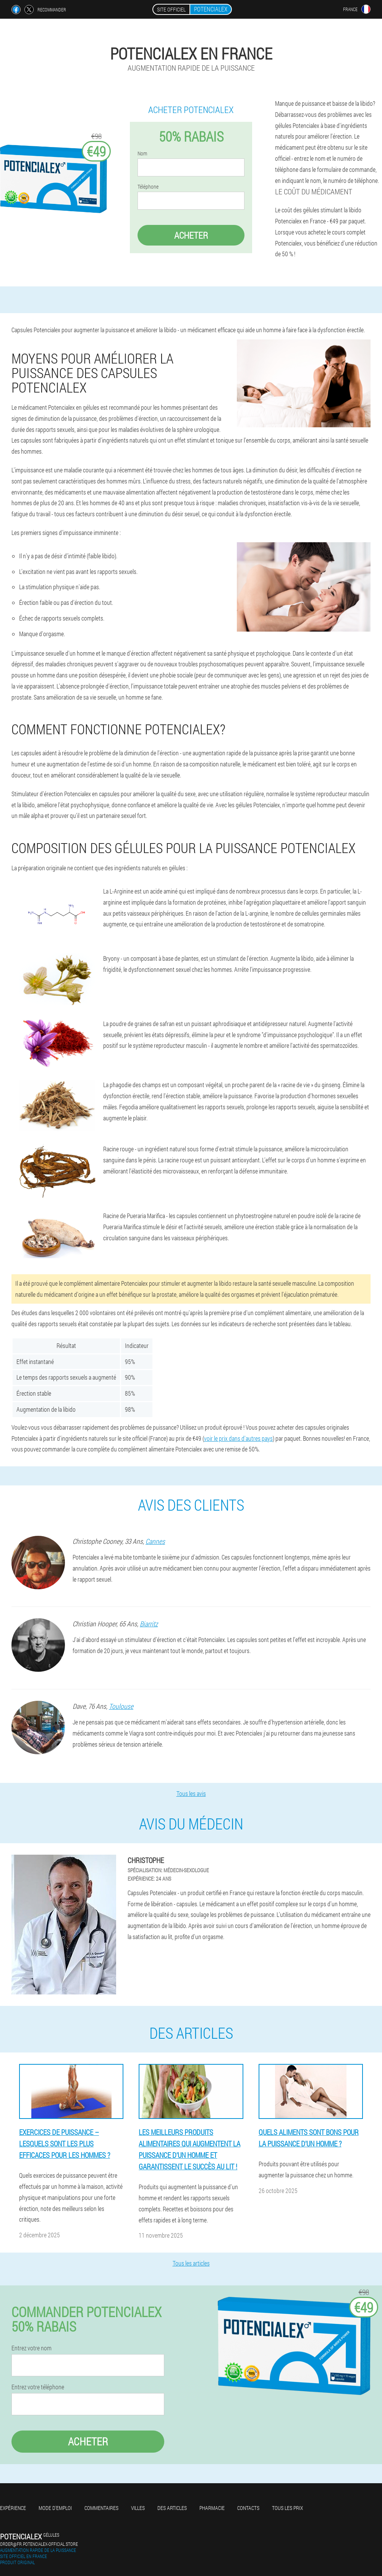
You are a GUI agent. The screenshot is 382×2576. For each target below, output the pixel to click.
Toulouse (121, 1706)
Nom (142, 153)
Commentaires (101, 2507)
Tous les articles (191, 2263)
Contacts (248, 2507)
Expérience (13, 2507)
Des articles (172, 2507)
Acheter (191, 235)
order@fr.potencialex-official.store (39, 2544)
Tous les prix (287, 2507)
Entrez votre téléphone (37, 2387)
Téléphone (148, 186)
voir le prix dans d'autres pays (238, 1438)
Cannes (155, 1541)
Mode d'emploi (55, 2507)
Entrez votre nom (31, 2348)
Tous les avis (191, 1793)
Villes (138, 2507)
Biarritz (149, 1623)
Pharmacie (212, 2507)
